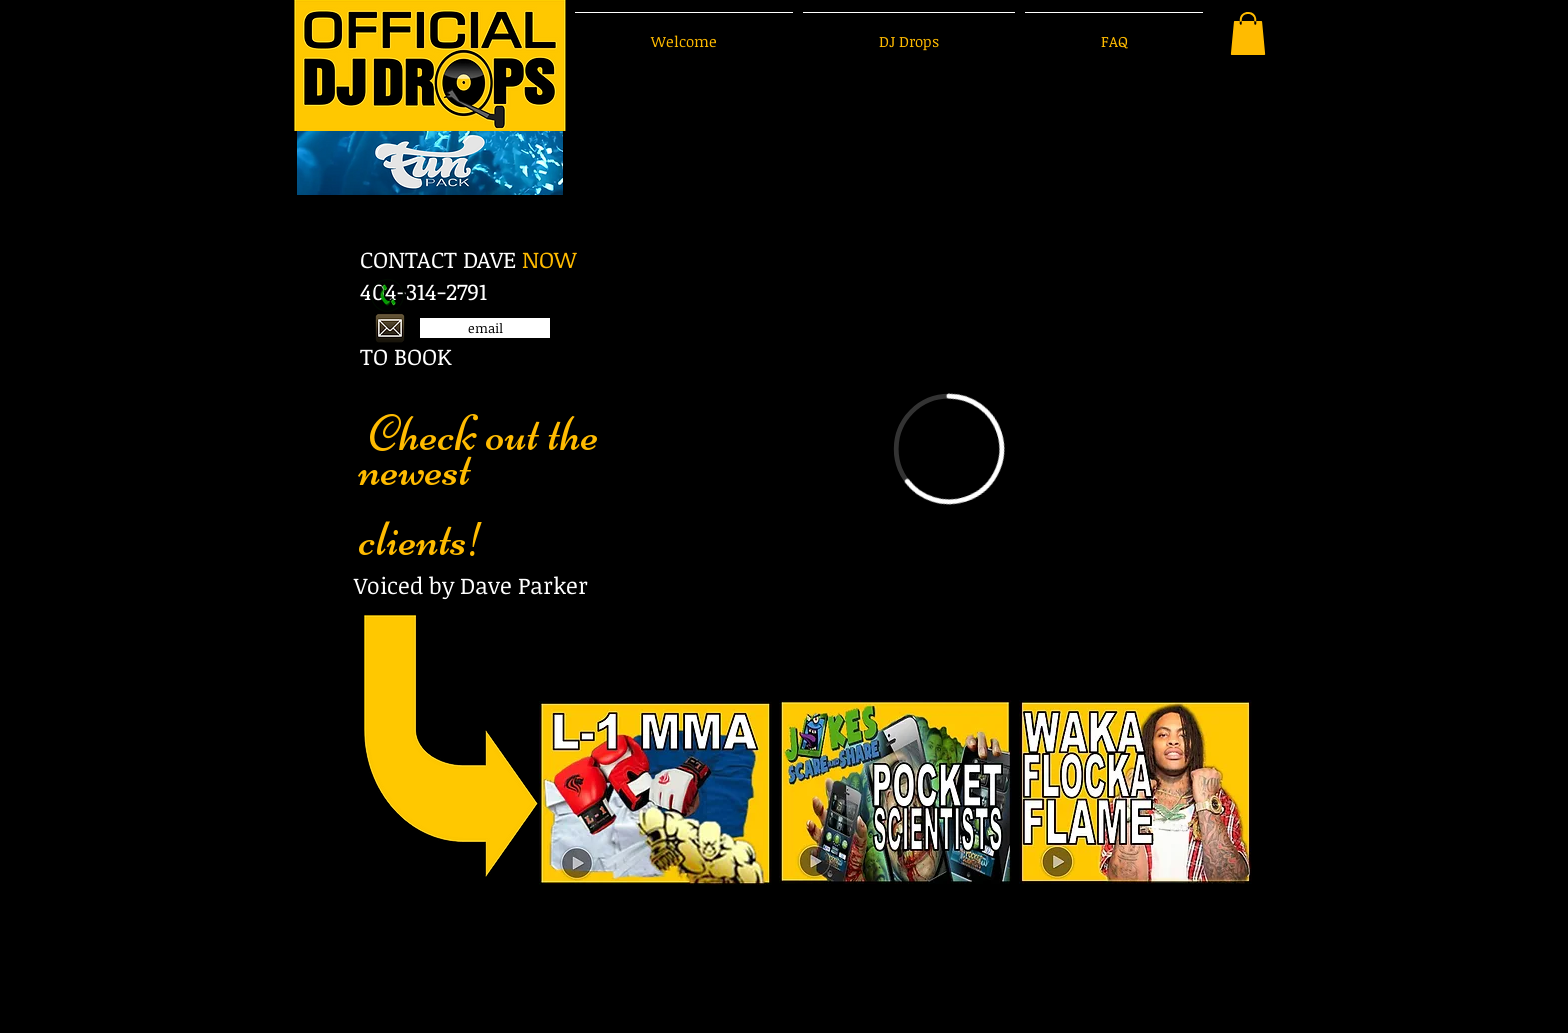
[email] (485, 328)
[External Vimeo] (949, 449)
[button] (1248, 33)
